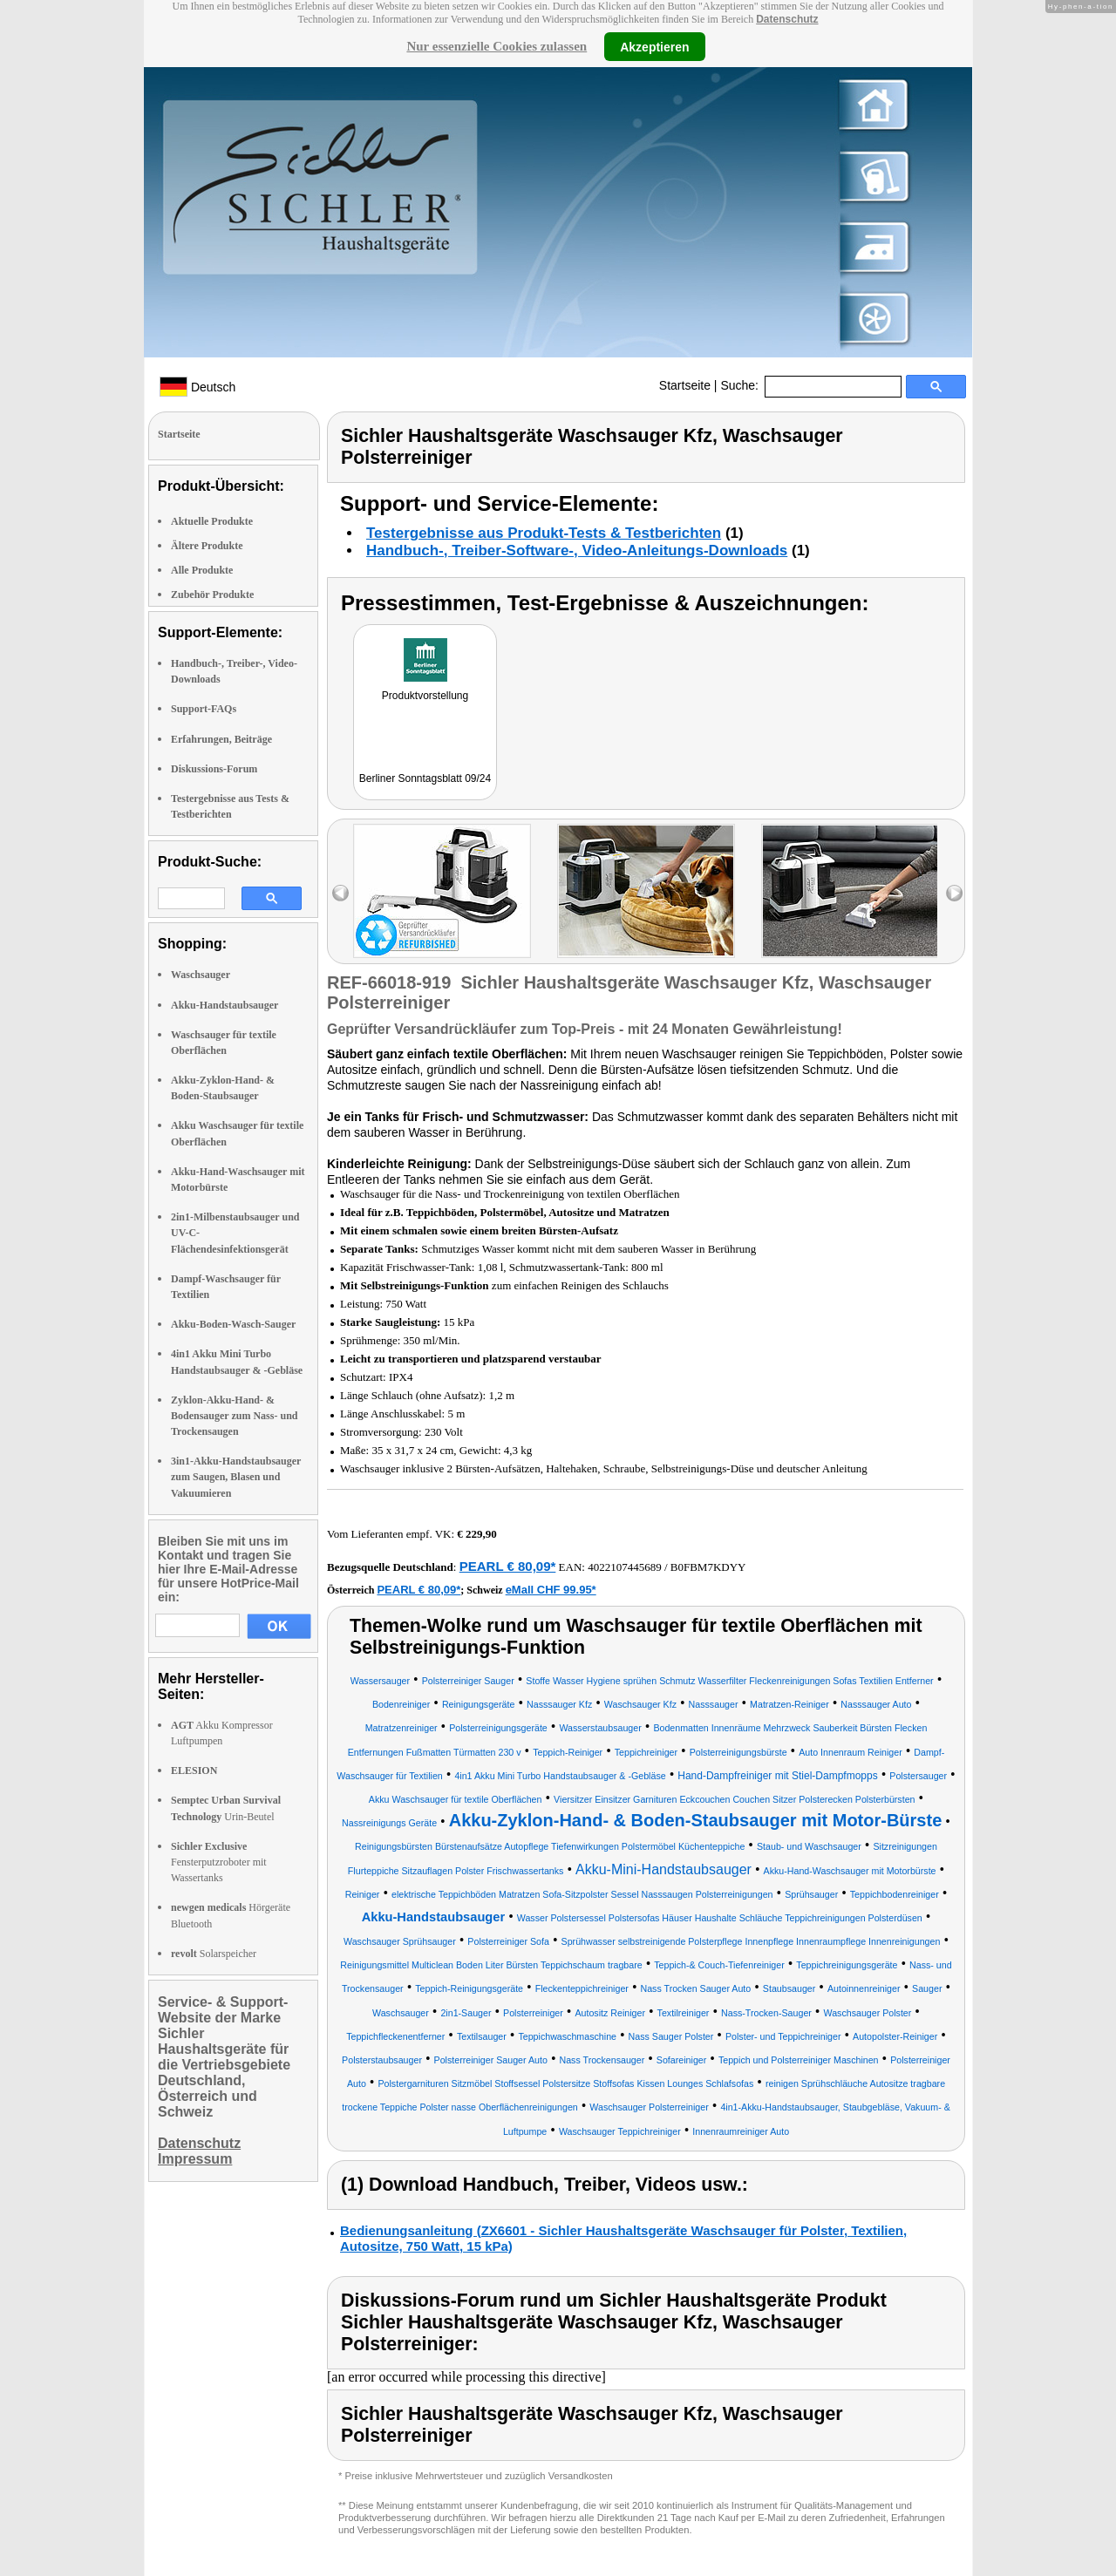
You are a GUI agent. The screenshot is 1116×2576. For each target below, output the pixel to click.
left (340, 893)
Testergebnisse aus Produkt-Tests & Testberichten (543, 533)
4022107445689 (625, 1566)
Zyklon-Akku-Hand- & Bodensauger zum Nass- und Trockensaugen (234, 1416)
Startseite (685, 385)
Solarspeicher (213, 1953)
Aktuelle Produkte (212, 521)
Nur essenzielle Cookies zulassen (496, 46)
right (954, 893)
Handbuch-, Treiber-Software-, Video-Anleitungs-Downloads (576, 550)
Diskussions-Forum (214, 769)
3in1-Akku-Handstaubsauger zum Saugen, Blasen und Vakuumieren (236, 1477)
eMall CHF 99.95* (551, 1589)
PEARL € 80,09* (507, 1566)
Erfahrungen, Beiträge (221, 739)
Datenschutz (787, 19)
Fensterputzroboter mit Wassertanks (219, 1862)
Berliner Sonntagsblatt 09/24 (425, 778)
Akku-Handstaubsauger (224, 1005)
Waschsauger (200, 975)
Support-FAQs (203, 709)
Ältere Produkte (207, 546)
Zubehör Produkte (212, 594)
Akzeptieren (654, 46)
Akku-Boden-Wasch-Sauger (233, 1324)
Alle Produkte (202, 570)
